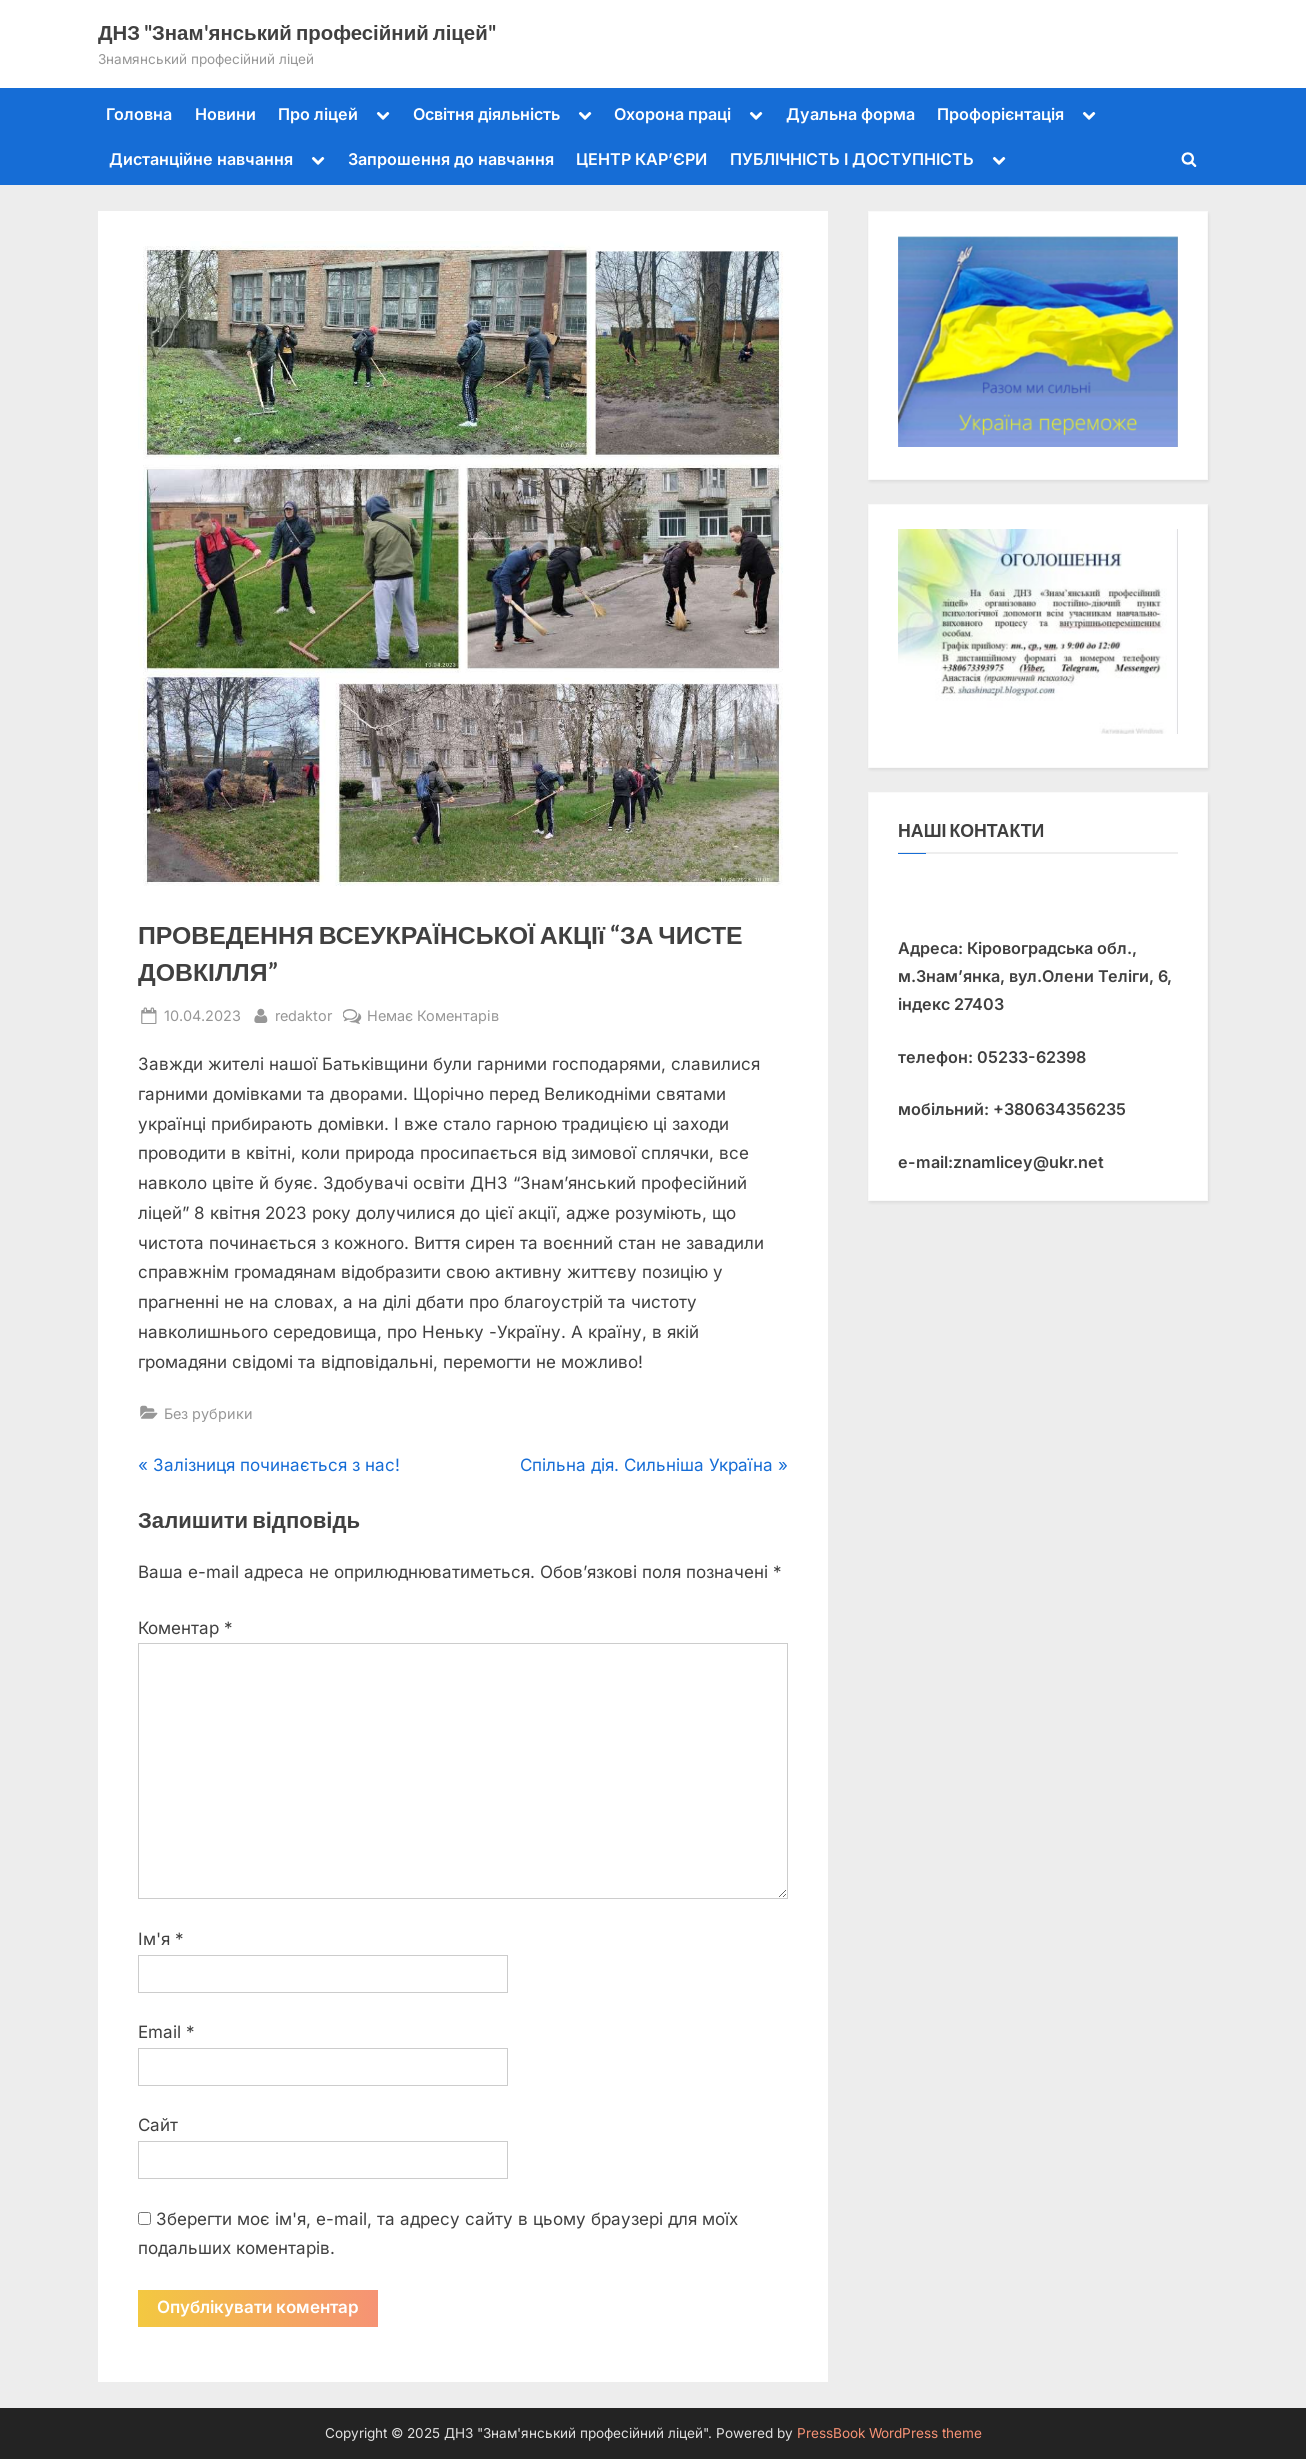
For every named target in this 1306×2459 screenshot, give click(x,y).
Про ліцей (318, 114)
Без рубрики (208, 1413)
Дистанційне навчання (201, 159)
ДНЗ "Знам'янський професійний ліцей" (297, 32)
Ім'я (161, 1939)
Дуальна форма (850, 114)
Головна (139, 114)
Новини (225, 114)
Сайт (158, 2125)
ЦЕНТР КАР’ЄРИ (641, 159)
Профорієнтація (1000, 114)
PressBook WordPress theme (889, 2433)
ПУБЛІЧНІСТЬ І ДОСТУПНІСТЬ (852, 159)
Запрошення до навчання (451, 159)
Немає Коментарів (433, 1015)
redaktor (303, 1013)
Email (166, 2032)
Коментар (185, 1628)
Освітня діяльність (486, 114)
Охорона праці (672, 114)
